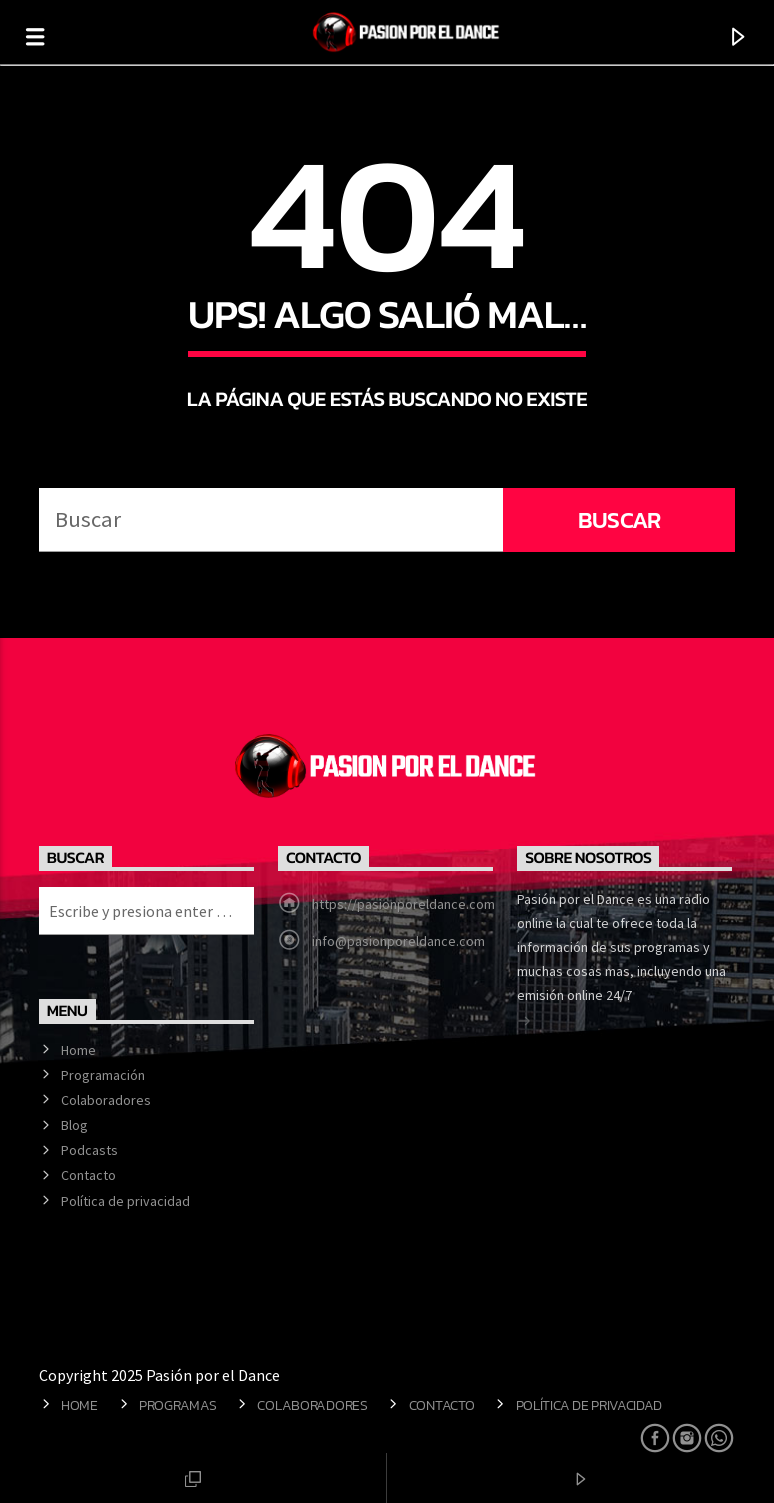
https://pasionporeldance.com (403, 904)
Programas (177, 1405)
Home (78, 1050)
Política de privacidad (125, 1201)
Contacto (88, 1175)
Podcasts (89, 1150)
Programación (103, 1075)
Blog (74, 1125)
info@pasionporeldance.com (398, 941)
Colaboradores (106, 1100)
